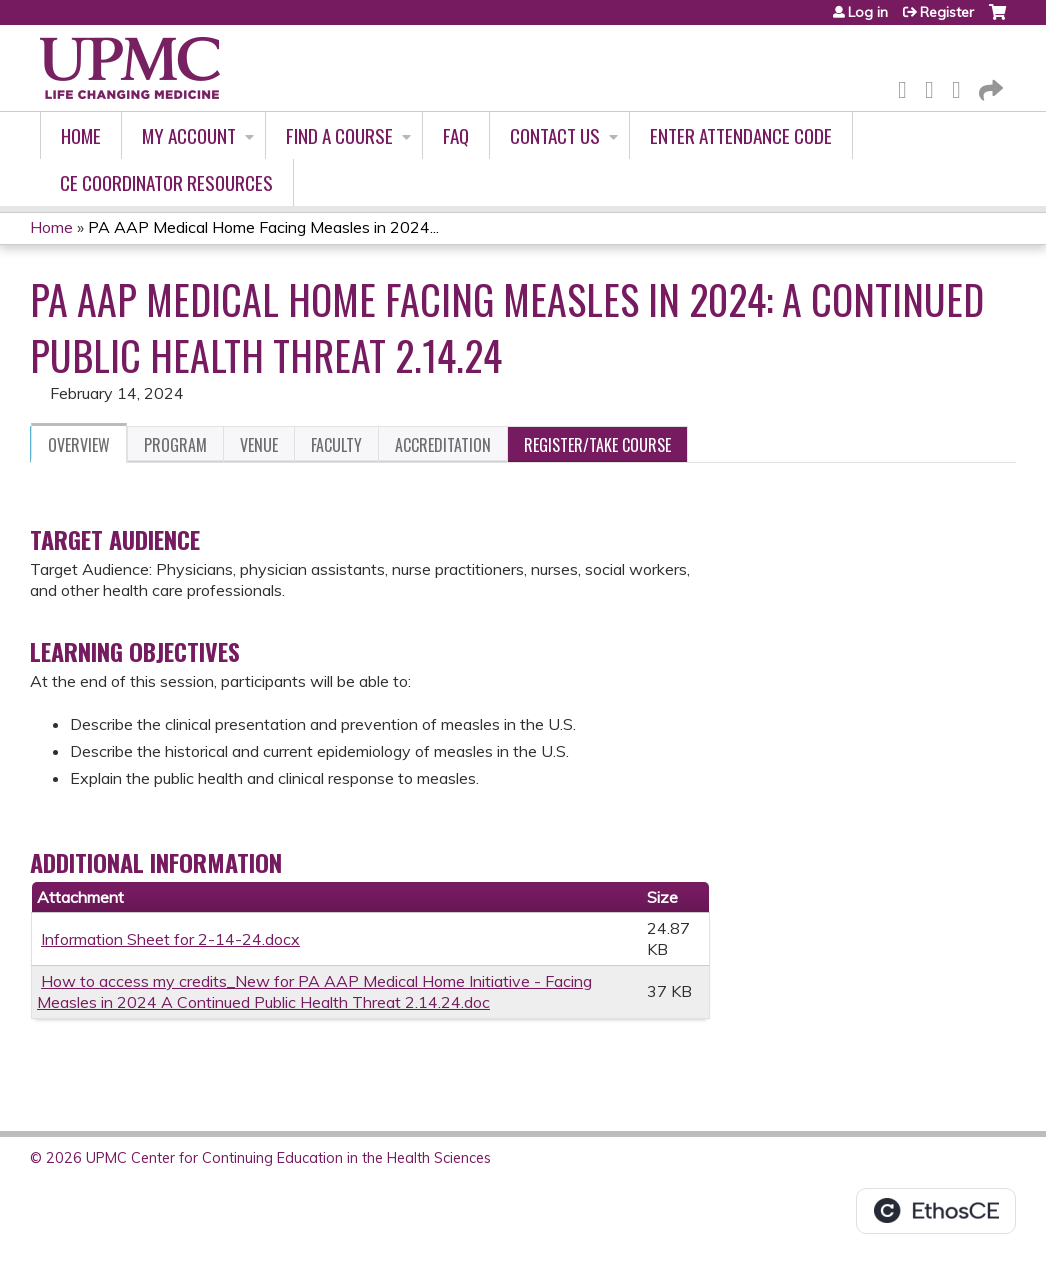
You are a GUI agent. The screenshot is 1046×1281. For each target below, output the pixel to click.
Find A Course (339, 135)
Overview (79, 445)
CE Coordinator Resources (166, 182)
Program (175, 445)
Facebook (908, 86)
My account (189, 135)
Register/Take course (597, 445)
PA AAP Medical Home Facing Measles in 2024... (263, 227)
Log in (868, 12)
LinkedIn (962, 86)
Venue (259, 445)
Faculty (336, 445)
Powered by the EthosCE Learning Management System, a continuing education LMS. (936, 1211)
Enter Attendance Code (741, 135)
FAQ (456, 135)
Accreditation (443, 445)
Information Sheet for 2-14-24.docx (170, 939)
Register (947, 12)
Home (81, 135)
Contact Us (555, 135)
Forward (989, 86)
